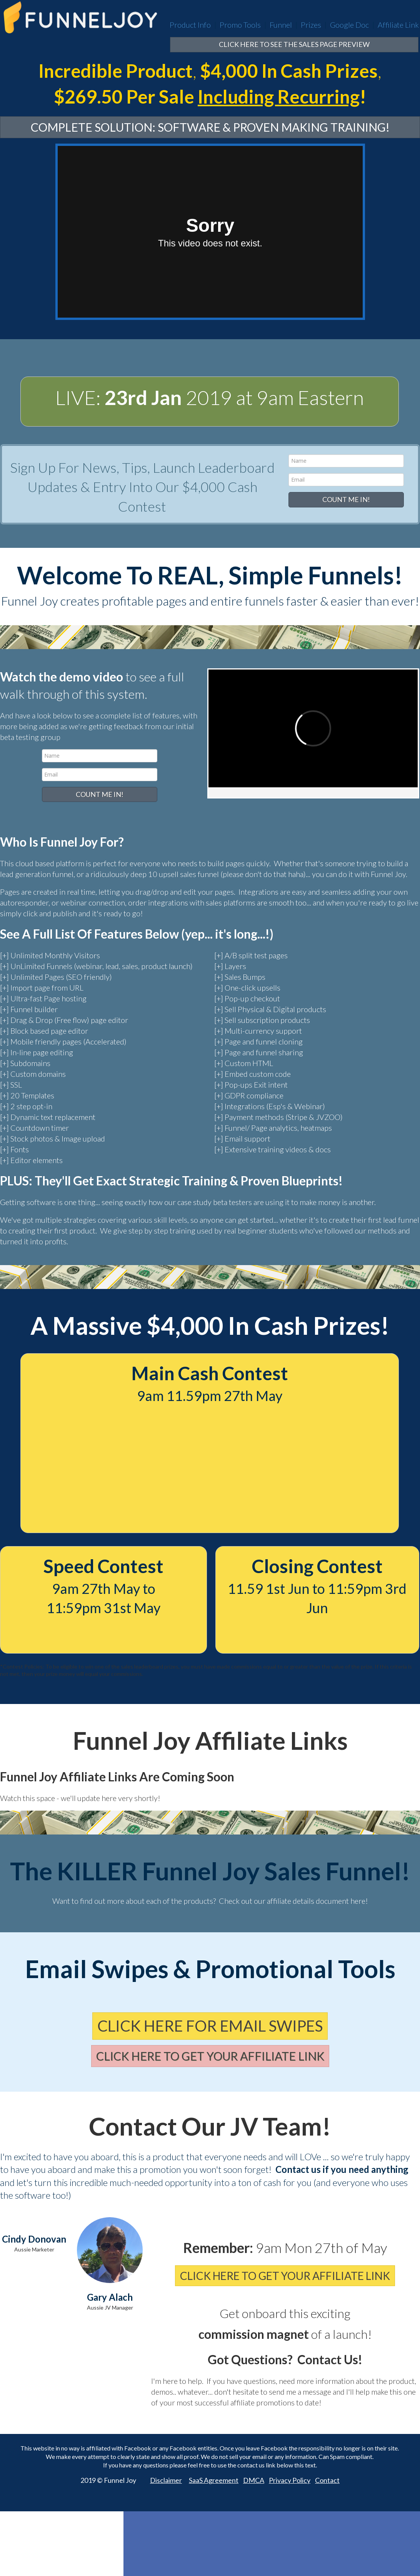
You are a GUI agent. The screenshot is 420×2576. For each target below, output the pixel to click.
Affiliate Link (398, 24)
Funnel (281, 24)
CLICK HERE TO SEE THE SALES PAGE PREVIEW (294, 44)
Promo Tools (240, 24)
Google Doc (349, 24)
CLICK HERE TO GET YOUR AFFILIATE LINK (210, 2056)
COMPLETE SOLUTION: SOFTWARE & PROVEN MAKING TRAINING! (210, 127)
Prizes (311, 24)
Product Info (190, 24)
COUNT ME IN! (346, 499)
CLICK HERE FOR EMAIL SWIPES (210, 2026)
